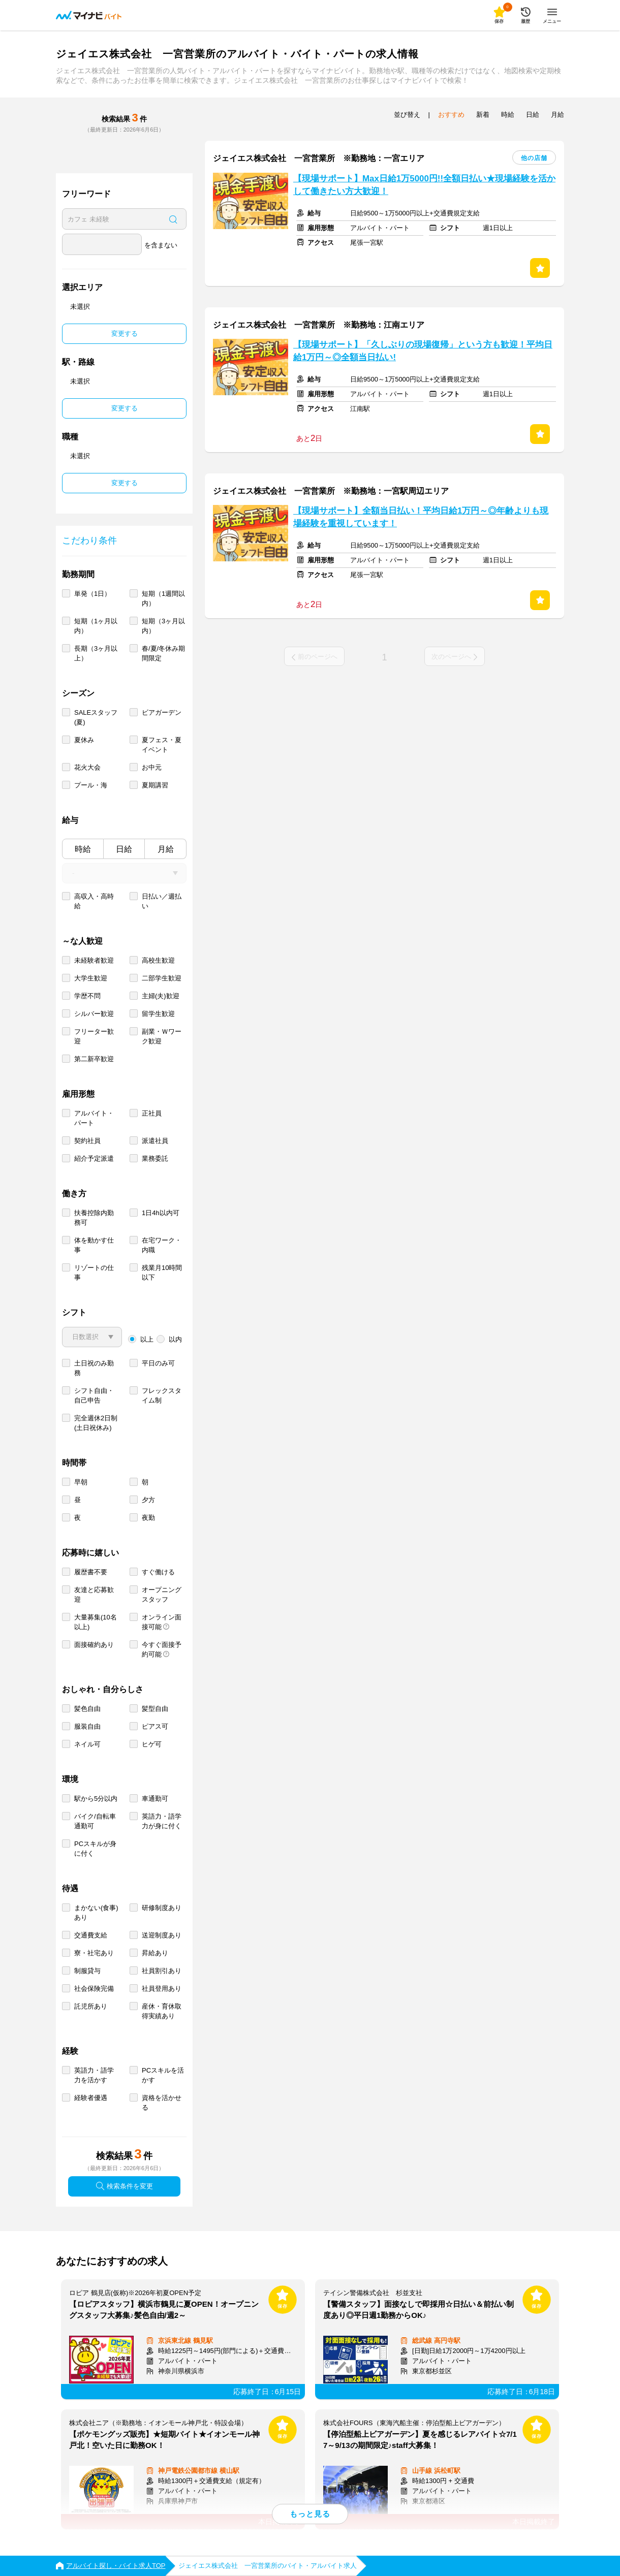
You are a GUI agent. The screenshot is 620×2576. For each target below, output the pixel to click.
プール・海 (90, 785)
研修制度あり (161, 1908)
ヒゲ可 (152, 1744)
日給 (124, 849)
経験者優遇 (90, 2098)
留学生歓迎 (158, 1013)
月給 (166, 849)
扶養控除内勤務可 (94, 1217)
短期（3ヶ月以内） (163, 625)
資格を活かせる (161, 2102)
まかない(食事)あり (96, 1912)
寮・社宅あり (94, 1953)
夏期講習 (155, 785)
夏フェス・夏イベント (161, 744)
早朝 (80, 1482)
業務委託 (155, 1158)
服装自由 (87, 1726)
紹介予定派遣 (94, 1158)
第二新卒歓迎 (94, 1059)
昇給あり (155, 1953)
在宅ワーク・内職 (161, 1245)
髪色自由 (87, 1708)
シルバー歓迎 (94, 1013)
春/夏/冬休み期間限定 (163, 653)
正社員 (152, 1113)
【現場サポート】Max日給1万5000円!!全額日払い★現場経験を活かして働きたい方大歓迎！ (424, 185)
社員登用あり (161, 1988)
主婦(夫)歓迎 (160, 996)
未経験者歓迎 (94, 960)
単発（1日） (92, 593)
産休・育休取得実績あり (161, 2011)
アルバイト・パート (94, 1118)
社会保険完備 (94, 1988)
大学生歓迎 (90, 978)
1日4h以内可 (160, 1213)
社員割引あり (161, 1971)
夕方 (148, 1500)
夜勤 (148, 1517)
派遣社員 (155, 1140)
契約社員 (87, 1140)
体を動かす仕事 (94, 1245)
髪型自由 (155, 1708)
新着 (482, 114)
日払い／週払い (161, 901)
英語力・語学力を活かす (94, 2075)
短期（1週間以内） (163, 598)
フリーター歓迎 (94, 1036)
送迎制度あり (161, 1935)
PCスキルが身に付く (95, 1848)
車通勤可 (155, 1798)
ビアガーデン (161, 712)
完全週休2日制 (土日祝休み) (95, 1423)
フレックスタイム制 (161, 1395)
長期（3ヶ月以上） (95, 653)
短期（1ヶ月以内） (95, 625)
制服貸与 (87, 1971)
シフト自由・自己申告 (94, 1395)
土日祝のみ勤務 (94, 1368)
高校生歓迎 (158, 960)
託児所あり (90, 2006)
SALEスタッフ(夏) (95, 717)
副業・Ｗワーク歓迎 (161, 1036)
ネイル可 (87, 1744)
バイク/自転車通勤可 (95, 1821)
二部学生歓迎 (161, 978)
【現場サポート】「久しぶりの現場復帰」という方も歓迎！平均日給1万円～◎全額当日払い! (422, 351)
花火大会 (87, 767)
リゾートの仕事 (94, 1272)
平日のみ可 (158, 1363)
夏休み (84, 740)
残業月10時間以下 (162, 1272)
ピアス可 (155, 1726)
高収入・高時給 (94, 901)
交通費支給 (90, 1935)
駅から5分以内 (95, 1798)
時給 (83, 849)
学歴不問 (87, 996)
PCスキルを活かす (163, 2075)
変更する (124, 333)
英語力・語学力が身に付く (161, 1821)
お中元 (152, 767)
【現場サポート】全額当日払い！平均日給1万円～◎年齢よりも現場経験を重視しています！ (420, 517)
